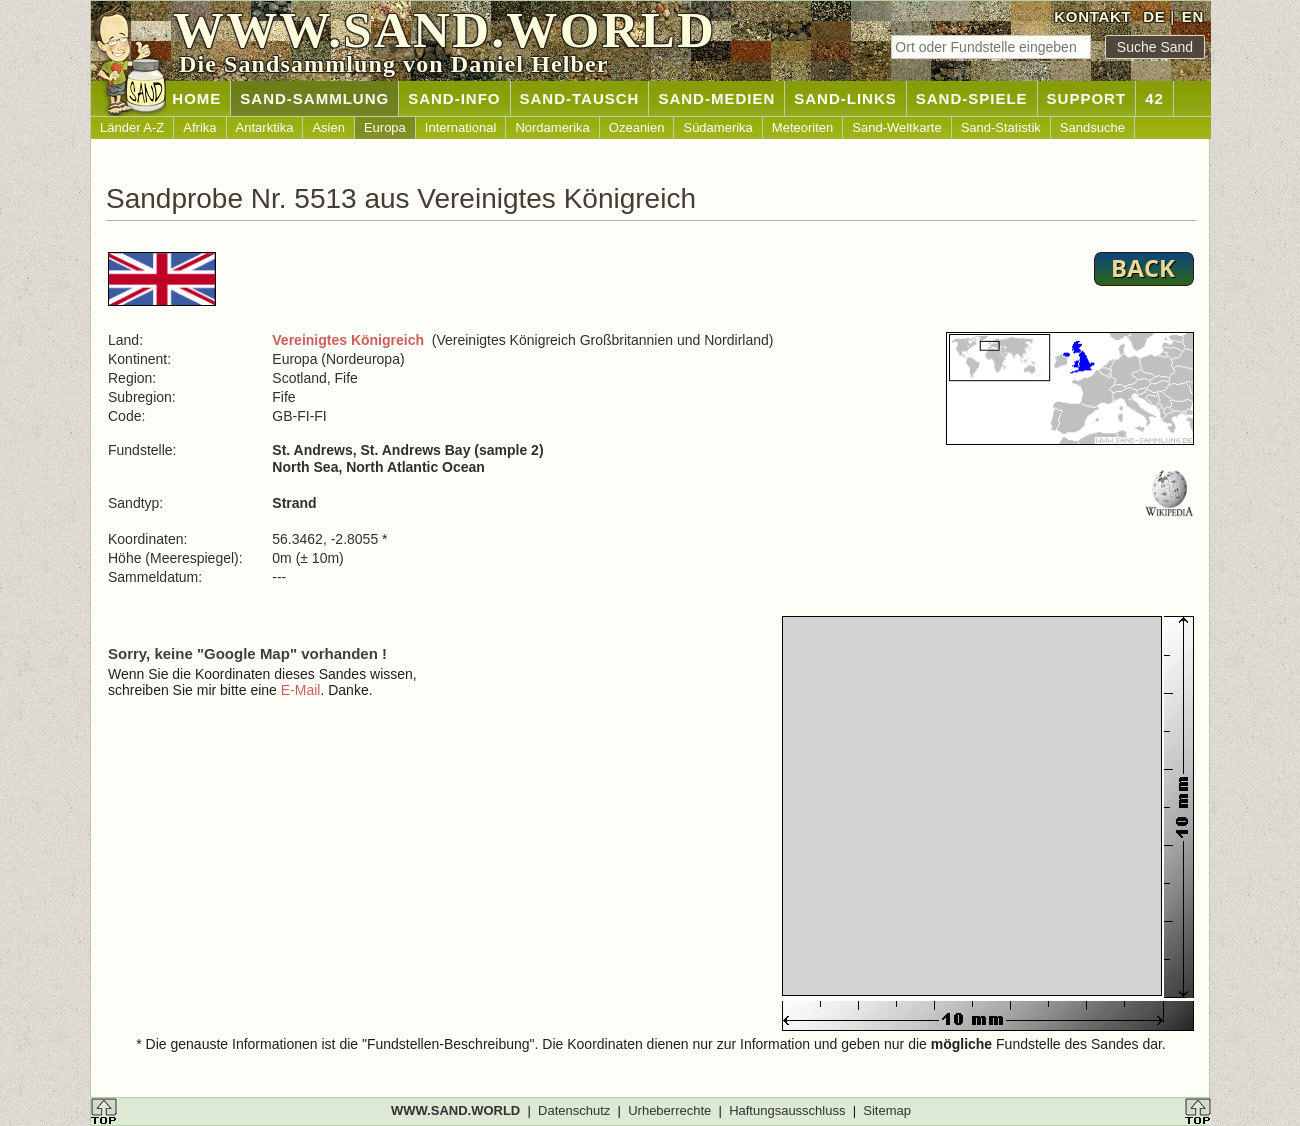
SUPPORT (1087, 98)
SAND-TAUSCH (580, 98)
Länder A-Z (132, 127)
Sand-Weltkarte (896, 127)
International (461, 127)
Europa (385, 127)
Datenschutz (574, 1110)
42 (1154, 98)
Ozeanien (637, 127)
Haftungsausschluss (787, 1110)
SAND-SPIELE (972, 98)
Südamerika (717, 127)
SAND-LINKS (845, 98)
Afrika (199, 127)
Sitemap (887, 1110)
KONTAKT (1092, 16)
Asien (328, 127)
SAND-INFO (454, 98)
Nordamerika (552, 127)
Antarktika (265, 127)
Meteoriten (802, 127)
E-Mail (301, 690)
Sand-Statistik (1001, 127)
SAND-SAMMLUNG (314, 98)
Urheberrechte (669, 1110)
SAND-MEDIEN (716, 98)
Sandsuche (1092, 127)
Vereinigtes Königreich (348, 340)
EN (1193, 16)
